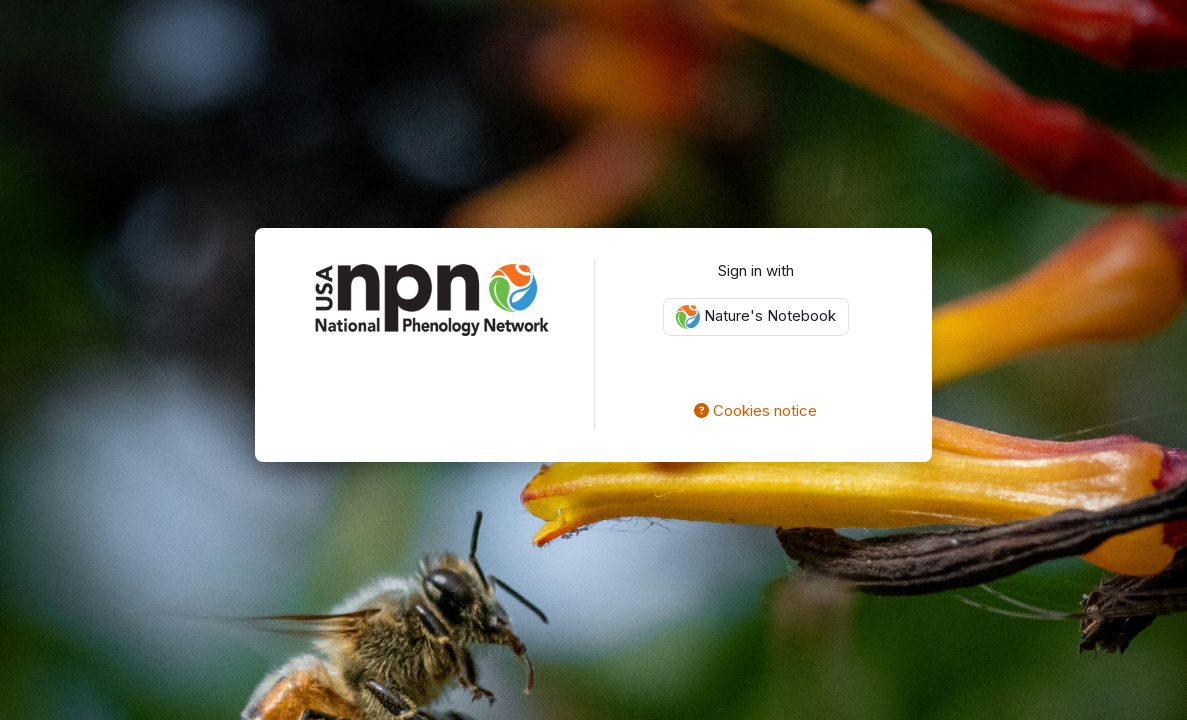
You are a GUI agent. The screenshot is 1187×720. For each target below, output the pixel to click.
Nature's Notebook (756, 317)
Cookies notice (755, 410)
